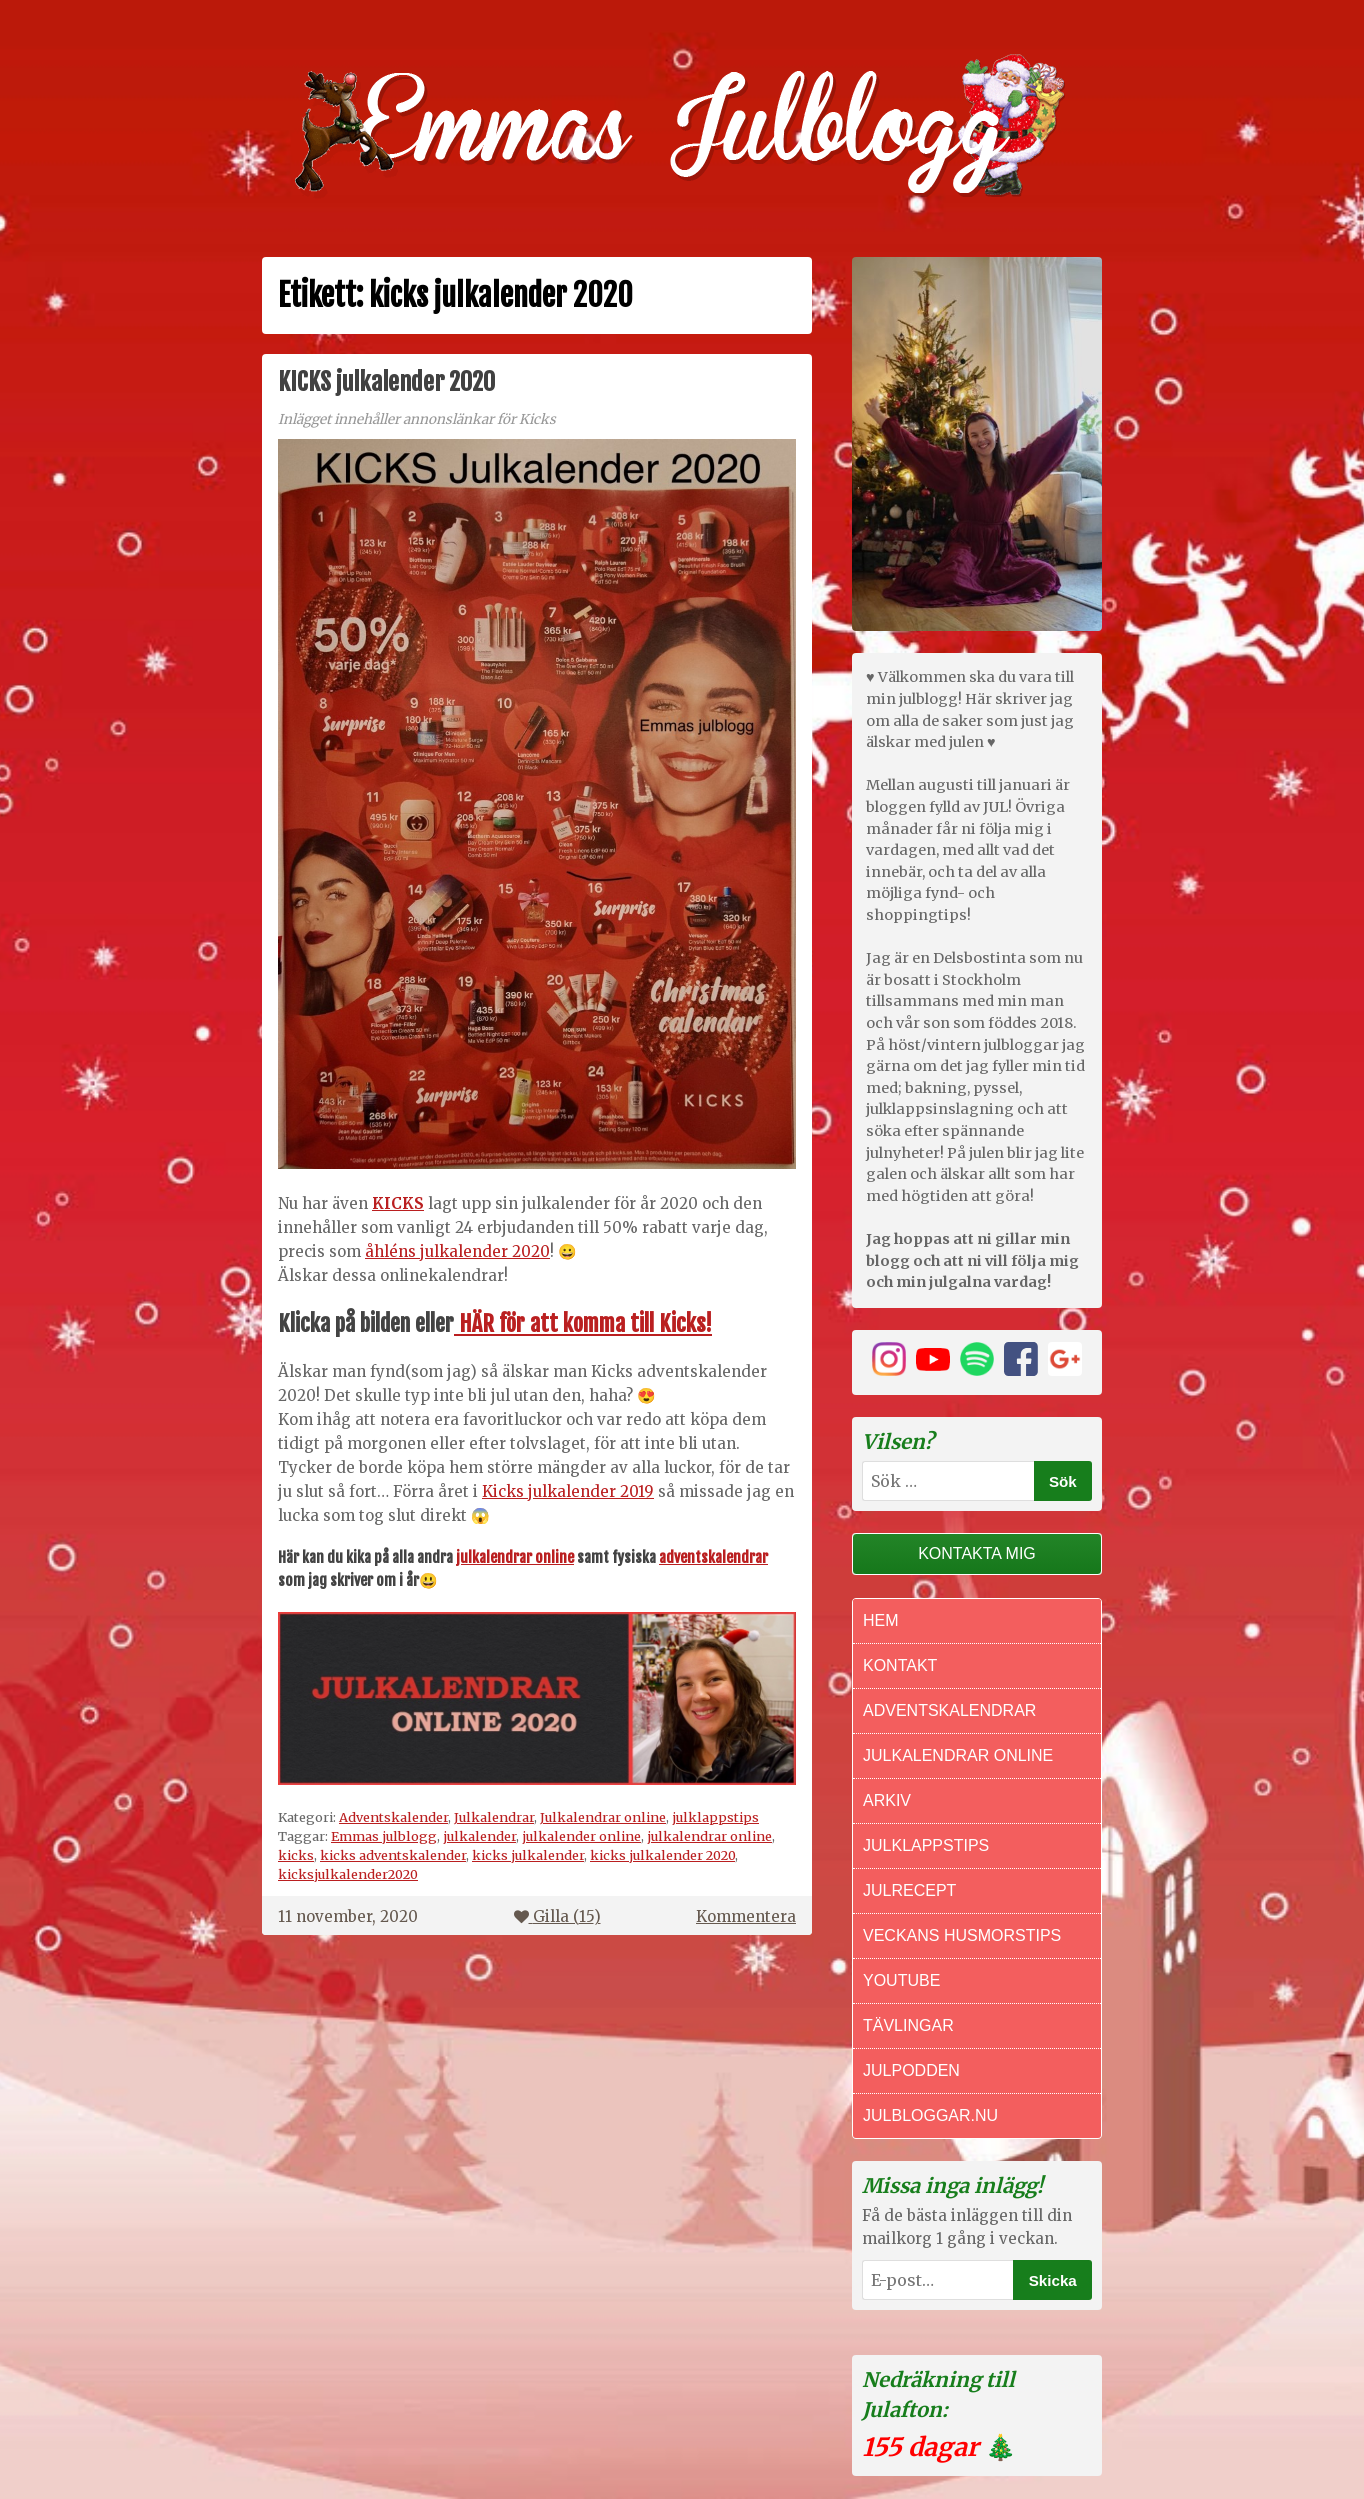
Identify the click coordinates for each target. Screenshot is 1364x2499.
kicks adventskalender (393, 1855)
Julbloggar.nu (930, 2115)
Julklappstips (926, 1845)
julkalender (479, 1836)
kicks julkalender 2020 (662, 1855)
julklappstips (715, 1817)
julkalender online (581, 1836)
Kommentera (746, 1916)
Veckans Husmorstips (962, 1935)
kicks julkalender (528, 1855)
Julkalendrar (494, 1817)
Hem (881, 1620)
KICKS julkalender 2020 (386, 382)
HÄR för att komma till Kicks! (583, 1323)
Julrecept (909, 1890)
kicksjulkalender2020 (348, 1874)
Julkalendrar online (603, 1817)
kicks (296, 1855)
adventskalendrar (713, 1557)
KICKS (398, 1203)
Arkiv (887, 1800)
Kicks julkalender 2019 (568, 1491)
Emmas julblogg (384, 1836)
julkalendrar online (515, 1557)
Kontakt (900, 1665)
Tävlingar (908, 2025)
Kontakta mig (977, 1553)
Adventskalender (393, 1817)
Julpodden (911, 2070)
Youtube (901, 1980)
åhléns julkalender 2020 (457, 1251)
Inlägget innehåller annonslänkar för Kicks (417, 419)
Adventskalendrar (949, 1710)
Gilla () (557, 1916)
